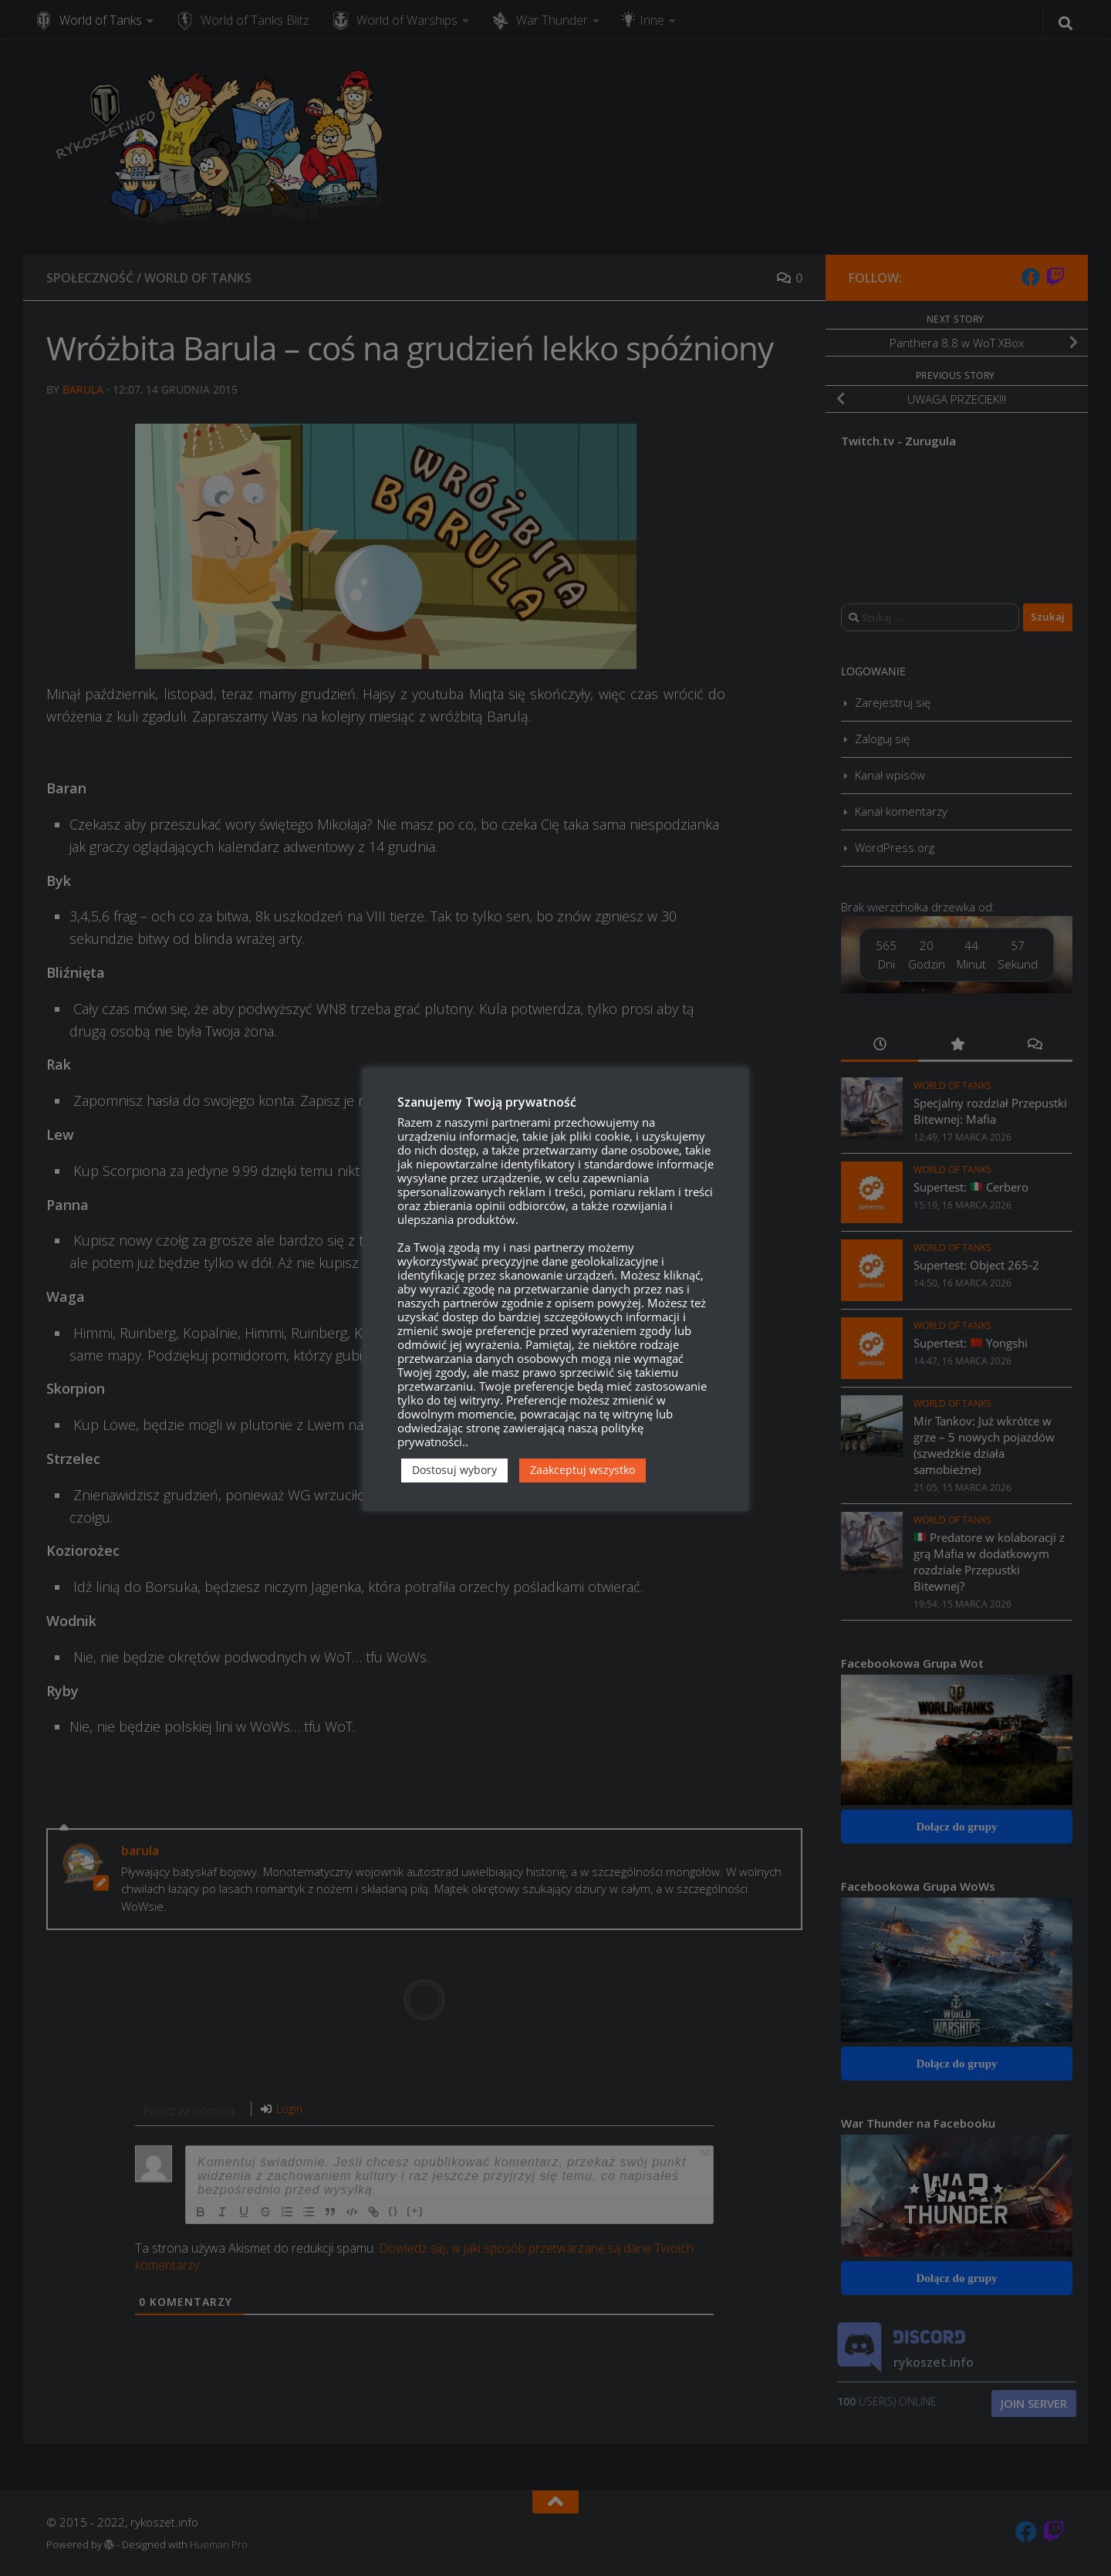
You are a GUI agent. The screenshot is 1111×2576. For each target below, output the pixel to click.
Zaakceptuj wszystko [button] (582, 1469)
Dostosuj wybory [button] (454, 1469)
